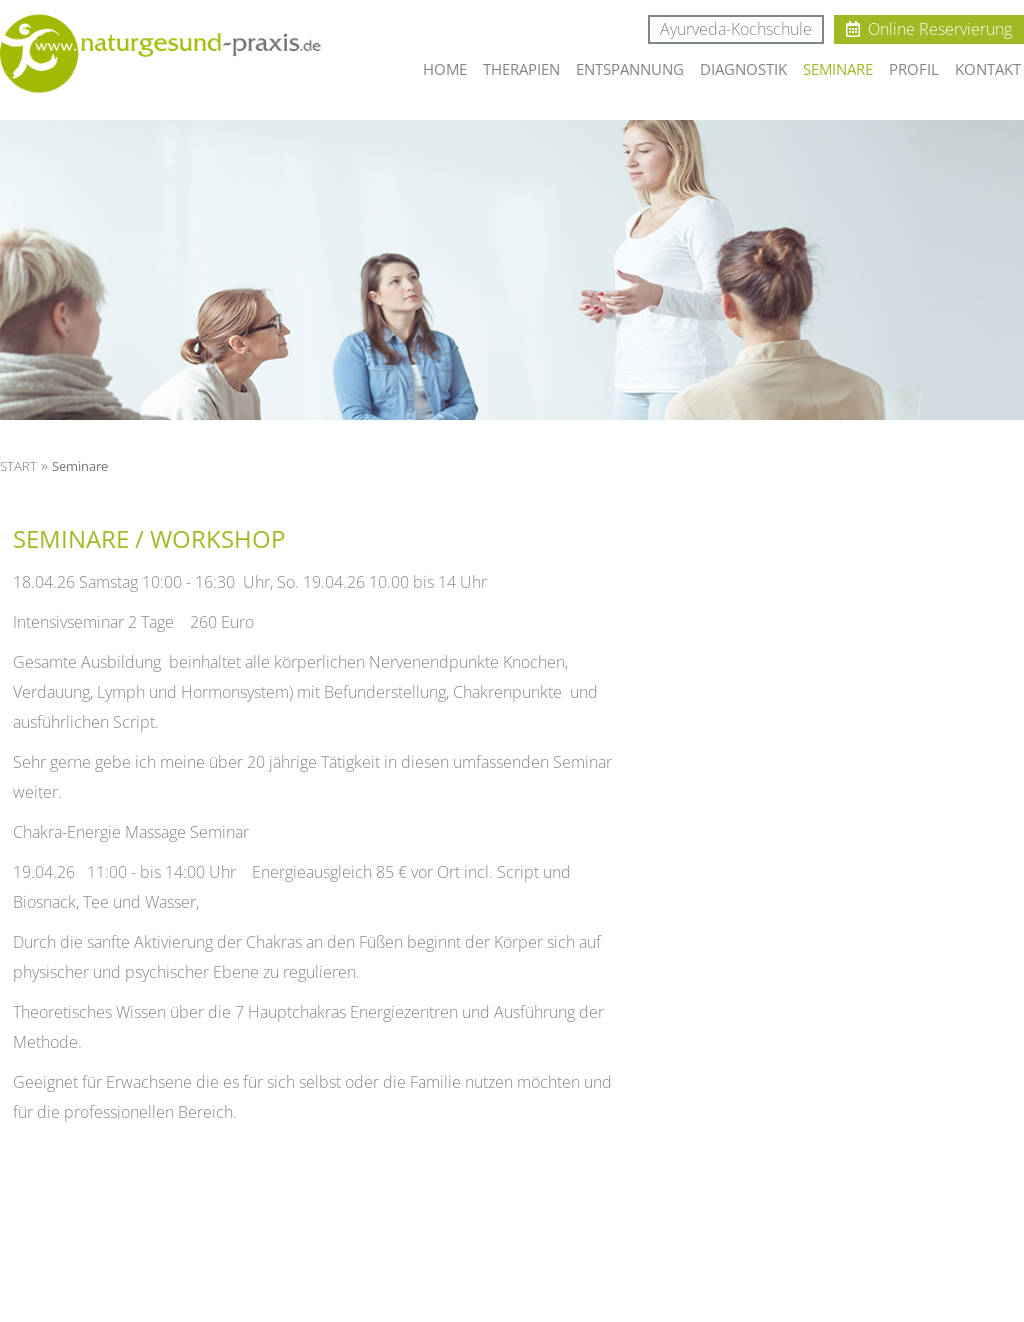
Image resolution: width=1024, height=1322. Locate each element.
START (18, 466)
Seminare (80, 466)
